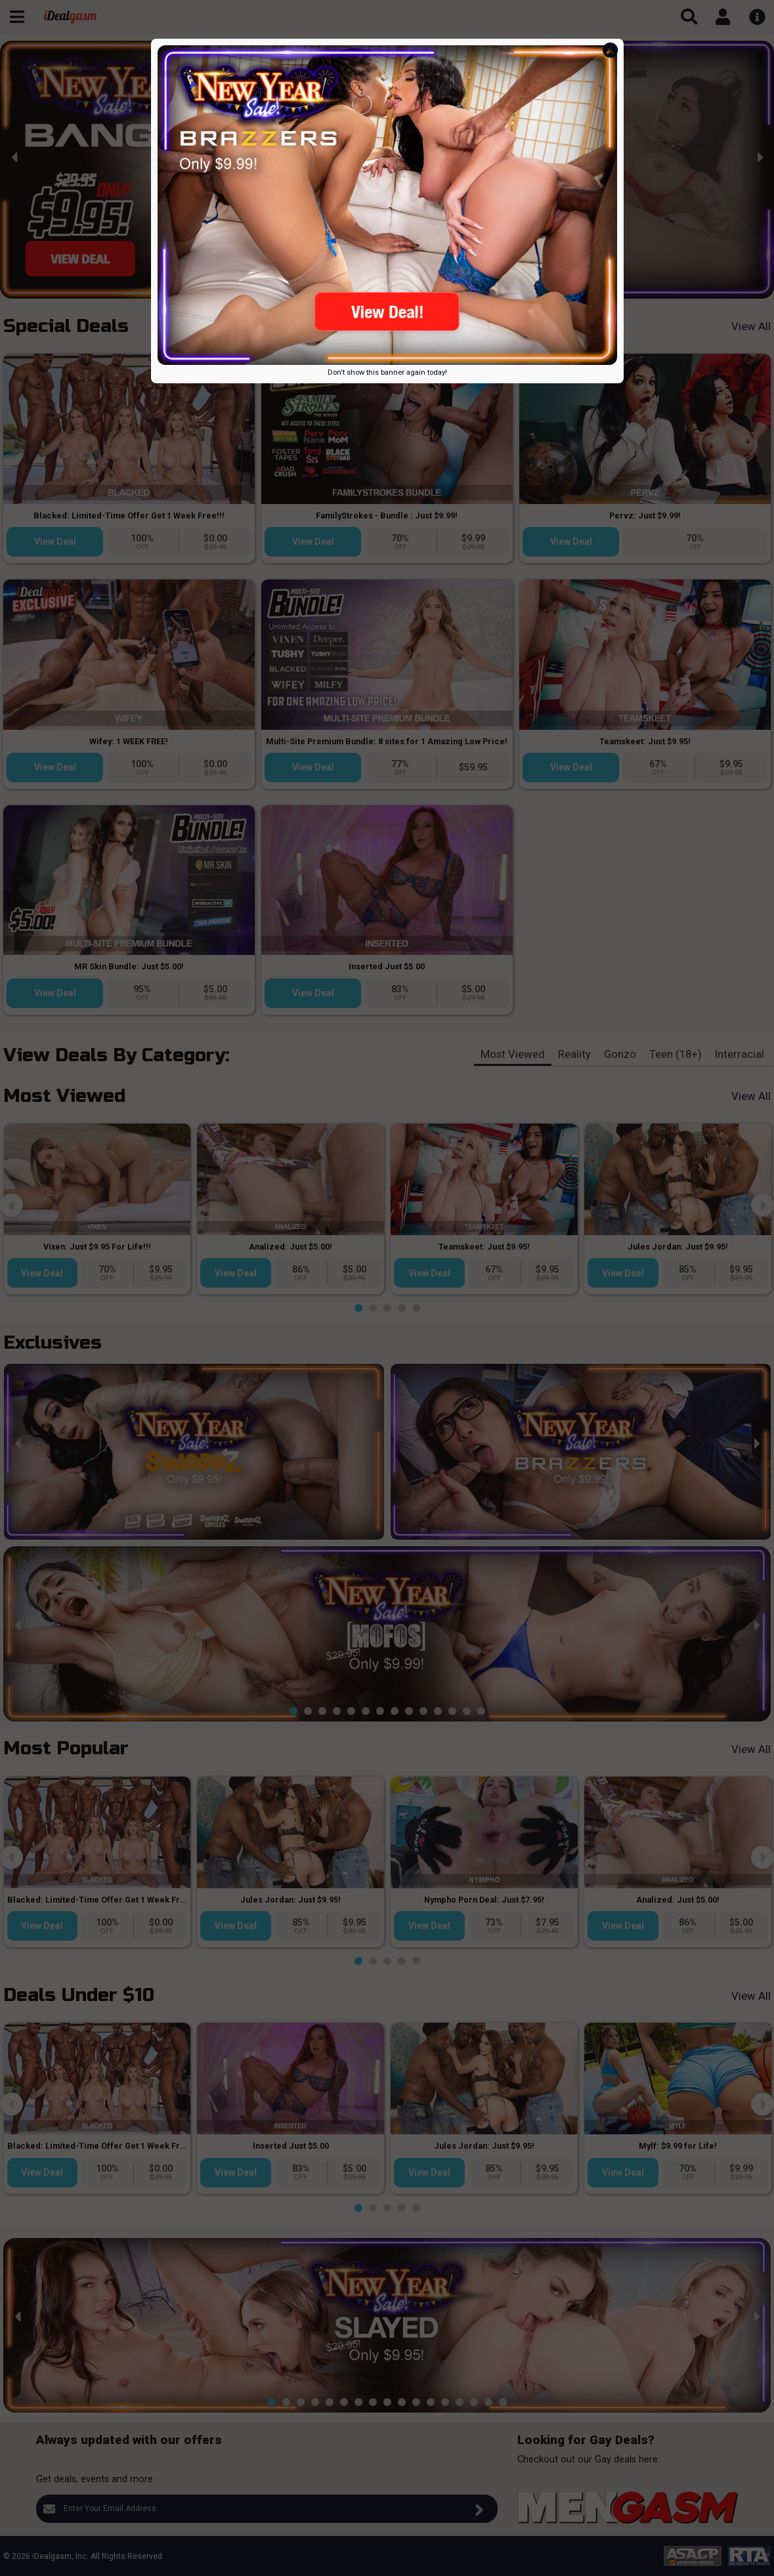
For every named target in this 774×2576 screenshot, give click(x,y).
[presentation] (14, 156)
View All (751, 326)
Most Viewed (513, 1054)
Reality (574, 1054)
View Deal (55, 541)
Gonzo (620, 1054)
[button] (286, 288)
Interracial (739, 1054)
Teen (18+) (675, 1054)
